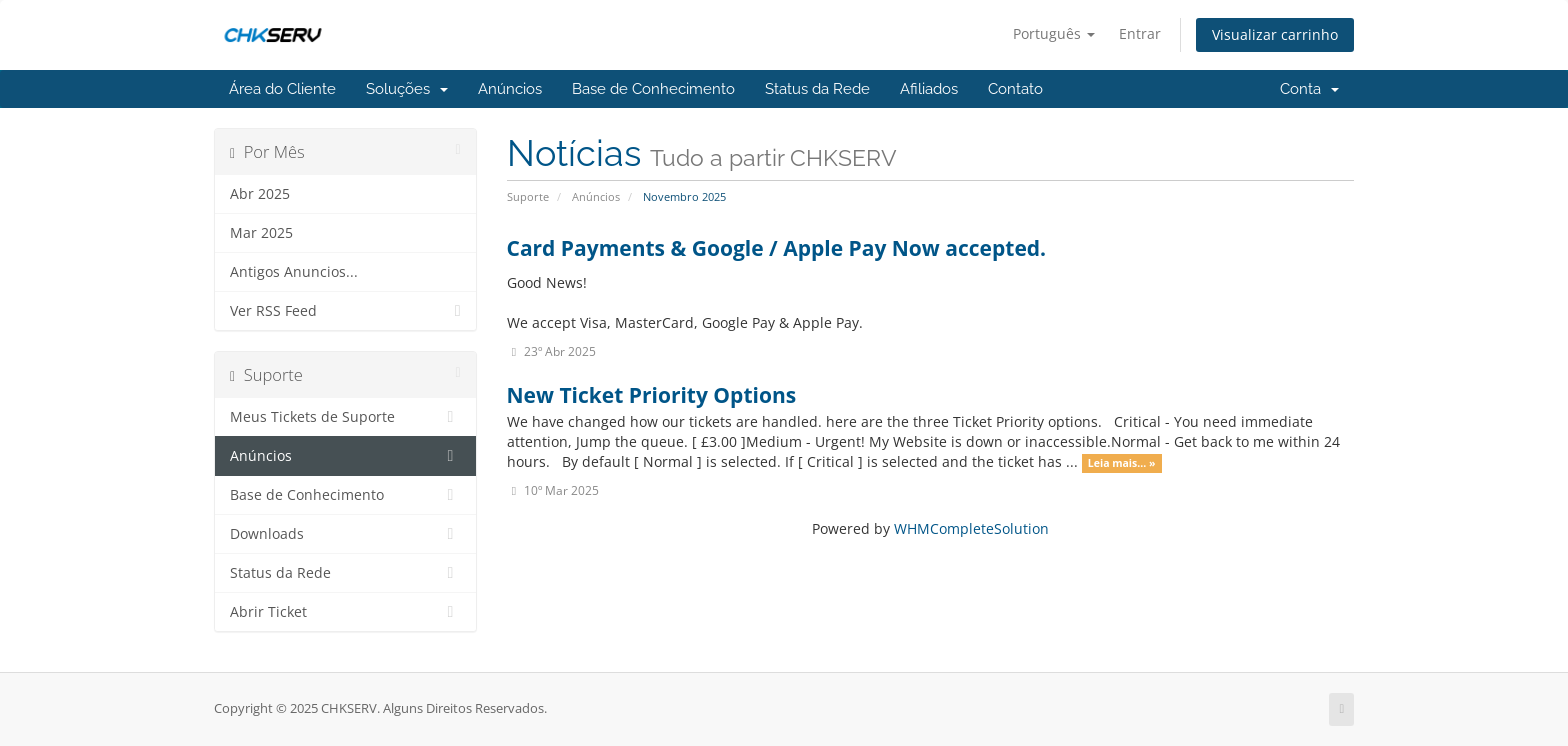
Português (1054, 33)
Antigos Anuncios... (294, 272)
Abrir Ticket (345, 612)
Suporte (528, 196)
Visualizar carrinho (1275, 34)
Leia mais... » (1122, 463)
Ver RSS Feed (345, 311)
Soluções (407, 89)
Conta (1309, 89)
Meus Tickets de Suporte (345, 417)
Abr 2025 (260, 194)
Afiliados (929, 89)
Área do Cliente (282, 89)
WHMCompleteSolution (971, 528)
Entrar (1140, 33)
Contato (1015, 89)
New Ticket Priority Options (652, 395)
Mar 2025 (261, 233)
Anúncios (510, 89)
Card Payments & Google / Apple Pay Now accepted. (777, 248)
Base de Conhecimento (653, 89)
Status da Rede (817, 89)
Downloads (345, 534)
